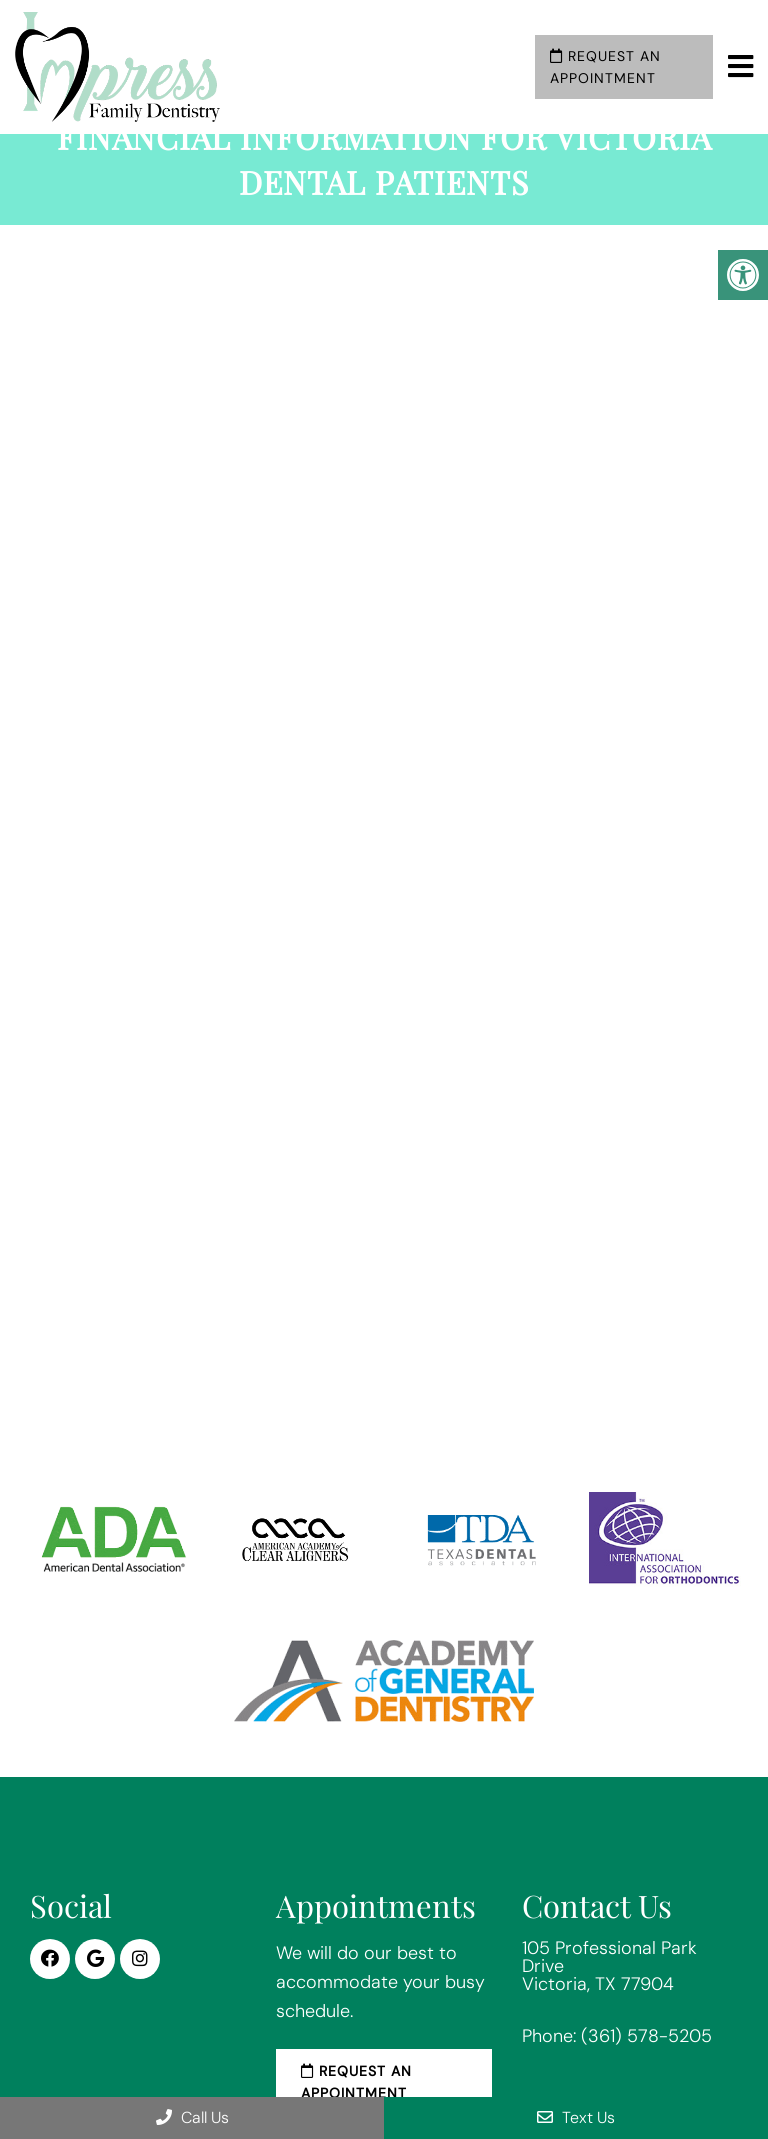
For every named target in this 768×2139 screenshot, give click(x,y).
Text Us (576, 2117)
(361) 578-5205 (646, 2036)
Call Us (192, 2117)
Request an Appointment (605, 67)
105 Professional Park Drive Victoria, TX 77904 (609, 1966)
